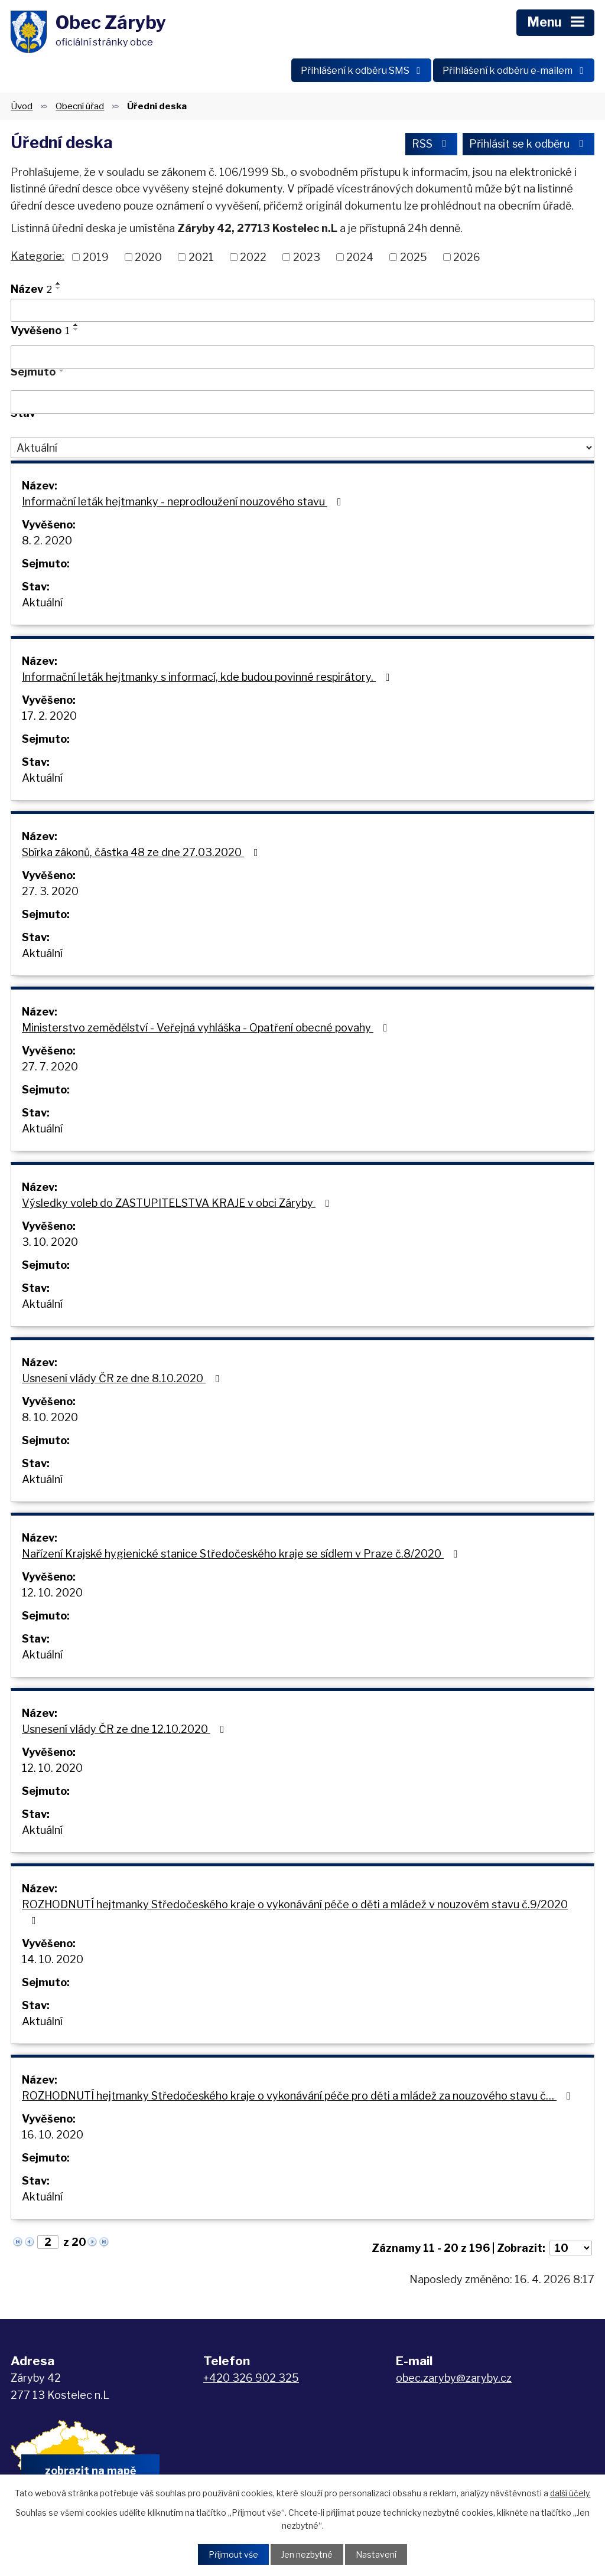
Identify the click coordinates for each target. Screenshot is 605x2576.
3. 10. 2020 (50, 1242)
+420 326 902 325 (251, 2378)
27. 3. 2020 (50, 891)
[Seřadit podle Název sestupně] (58, 288)
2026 (466, 257)
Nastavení (376, 2554)
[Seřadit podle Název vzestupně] (58, 283)
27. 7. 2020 (50, 1066)
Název (31, 289)
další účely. (570, 2493)
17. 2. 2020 (49, 716)
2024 (359, 257)
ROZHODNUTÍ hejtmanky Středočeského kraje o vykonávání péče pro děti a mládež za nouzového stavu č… (298, 2095)
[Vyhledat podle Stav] (302, 447)
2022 (253, 257)
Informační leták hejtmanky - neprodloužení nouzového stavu (184, 501)
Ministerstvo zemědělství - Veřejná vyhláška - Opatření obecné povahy (207, 1027)
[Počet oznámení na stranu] (570, 2248)
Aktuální (42, 602)
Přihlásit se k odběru (528, 144)
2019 (96, 257)
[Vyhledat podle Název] (302, 310)
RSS (431, 144)
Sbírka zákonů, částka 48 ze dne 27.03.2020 (142, 852)
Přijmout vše (233, 2554)
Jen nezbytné (307, 2554)
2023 (306, 257)
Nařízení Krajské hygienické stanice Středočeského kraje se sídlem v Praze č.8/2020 (242, 1553)
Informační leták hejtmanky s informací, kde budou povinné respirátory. (208, 677)
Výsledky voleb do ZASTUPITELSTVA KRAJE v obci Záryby (178, 1203)
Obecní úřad (80, 106)
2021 (201, 257)
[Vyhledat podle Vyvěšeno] (302, 357)
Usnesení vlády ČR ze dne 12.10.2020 (125, 1729)
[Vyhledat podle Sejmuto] (302, 402)
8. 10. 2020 (50, 1417)
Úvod (21, 106)
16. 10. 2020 (52, 2134)
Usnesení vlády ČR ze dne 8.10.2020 (123, 1378)
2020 (148, 257)
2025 (413, 257)
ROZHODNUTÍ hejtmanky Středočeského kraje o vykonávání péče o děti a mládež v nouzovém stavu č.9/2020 (295, 1912)
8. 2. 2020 (47, 540)
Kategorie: (37, 256)
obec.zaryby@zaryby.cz (454, 2378)
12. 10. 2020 (52, 1592)
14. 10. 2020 (52, 1959)
